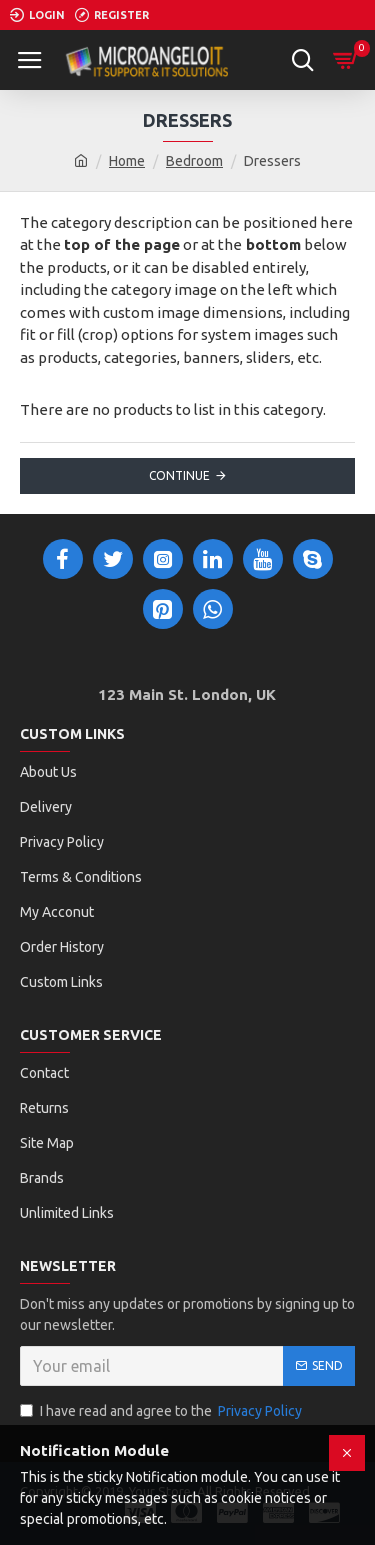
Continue (179, 475)
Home (127, 161)
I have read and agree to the (162, 1411)
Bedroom (194, 161)
